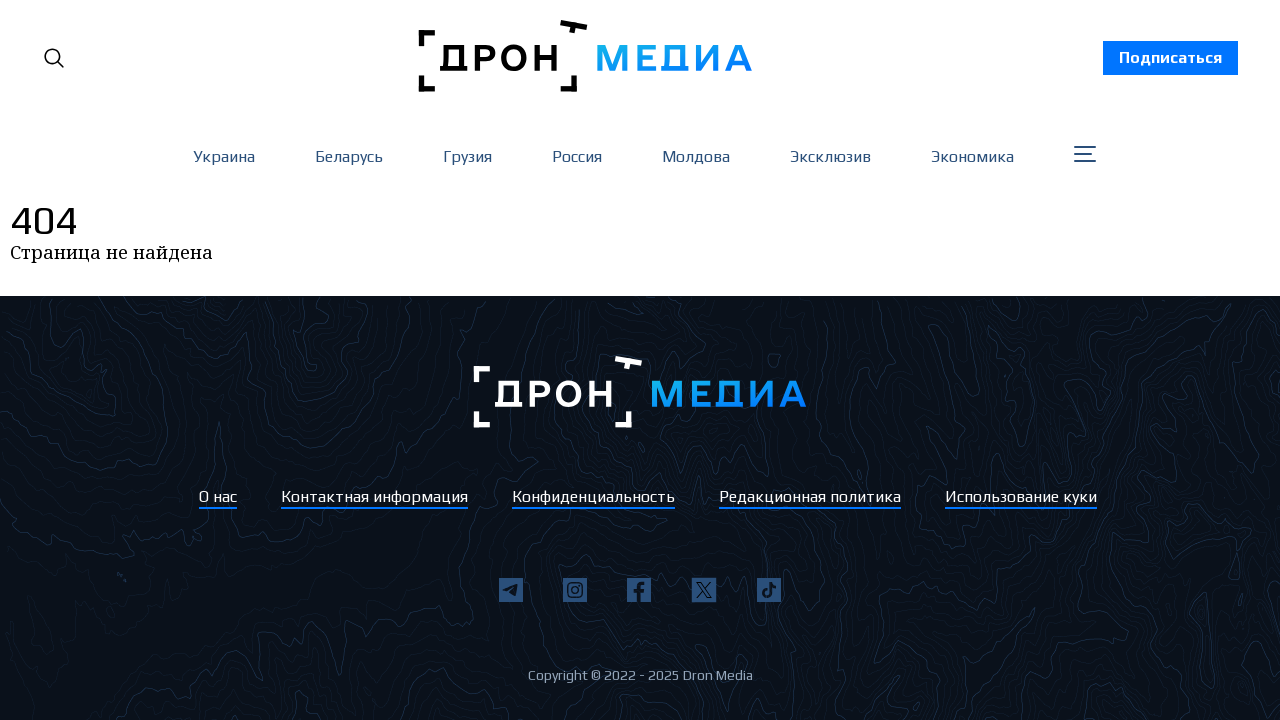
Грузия (467, 156)
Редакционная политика (810, 496)
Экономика (972, 156)
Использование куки (1021, 496)
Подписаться (1170, 57)
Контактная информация (374, 496)
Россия (577, 156)
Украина (224, 156)
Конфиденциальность (593, 496)
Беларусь (349, 156)
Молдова (696, 156)
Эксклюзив (830, 156)
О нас (218, 496)
